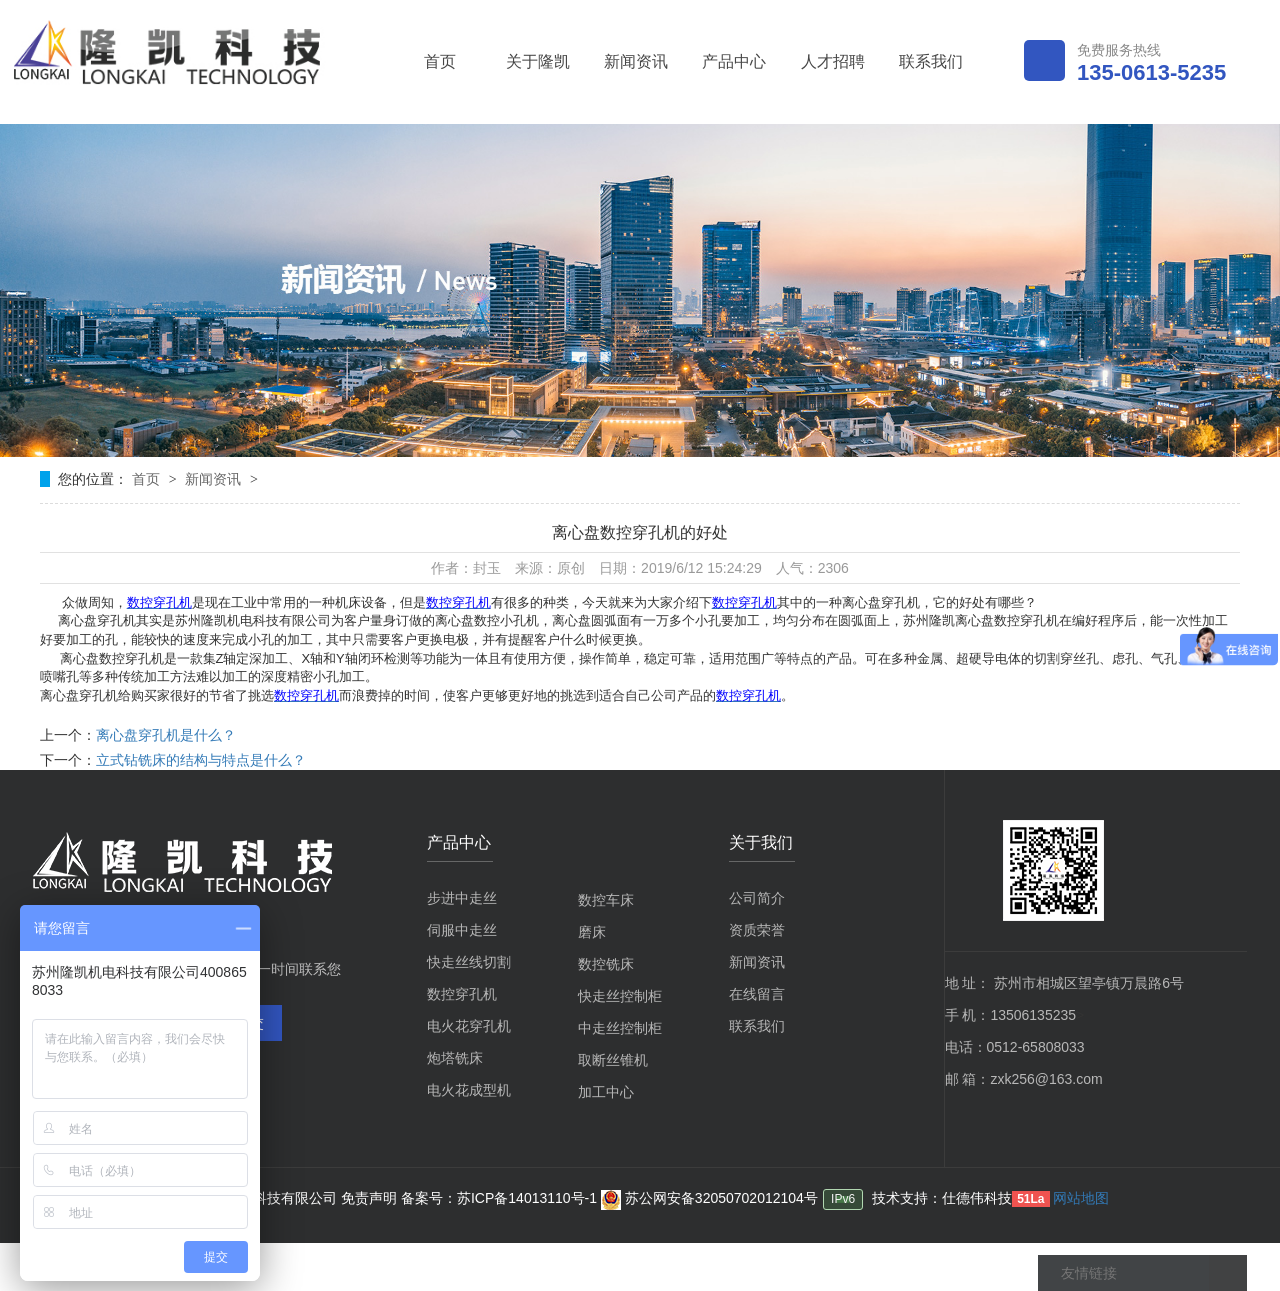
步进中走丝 (462, 898)
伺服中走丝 (462, 930)
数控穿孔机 (462, 994)
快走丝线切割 (469, 962)
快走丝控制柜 (620, 996)
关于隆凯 (538, 61)
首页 (440, 61)
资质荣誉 (757, 930)
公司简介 (757, 898)
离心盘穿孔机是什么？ (166, 735)
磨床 (592, 932)
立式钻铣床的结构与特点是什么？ (201, 760)
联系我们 (931, 61)
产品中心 (734, 61)
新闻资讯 (636, 61)
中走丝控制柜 (620, 1028)
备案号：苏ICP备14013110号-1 (501, 1198)
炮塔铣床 (455, 1058)
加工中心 (606, 1092)
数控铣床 (606, 964)
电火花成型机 (469, 1090)
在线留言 (757, 994)
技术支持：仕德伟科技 (942, 1198)
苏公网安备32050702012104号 (709, 1198)
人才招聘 (833, 61)
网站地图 (1081, 1198)
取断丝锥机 (613, 1060)
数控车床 (606, 900)
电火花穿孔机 (469, 1026)
